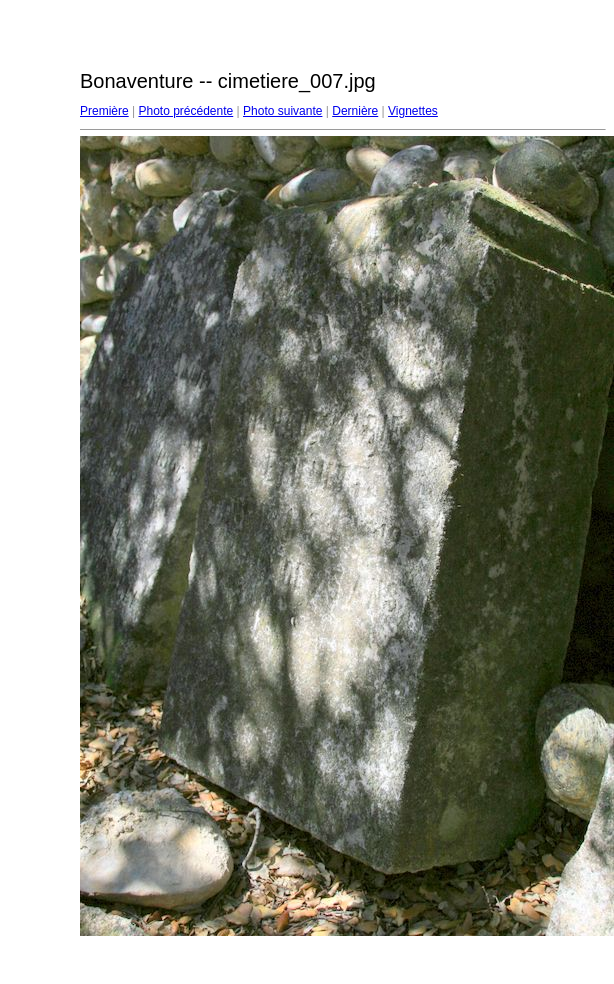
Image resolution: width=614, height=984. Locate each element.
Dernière (355, 111)
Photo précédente (185, 111)
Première (104, 111)
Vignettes (413, 111)
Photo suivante (282, 111)
